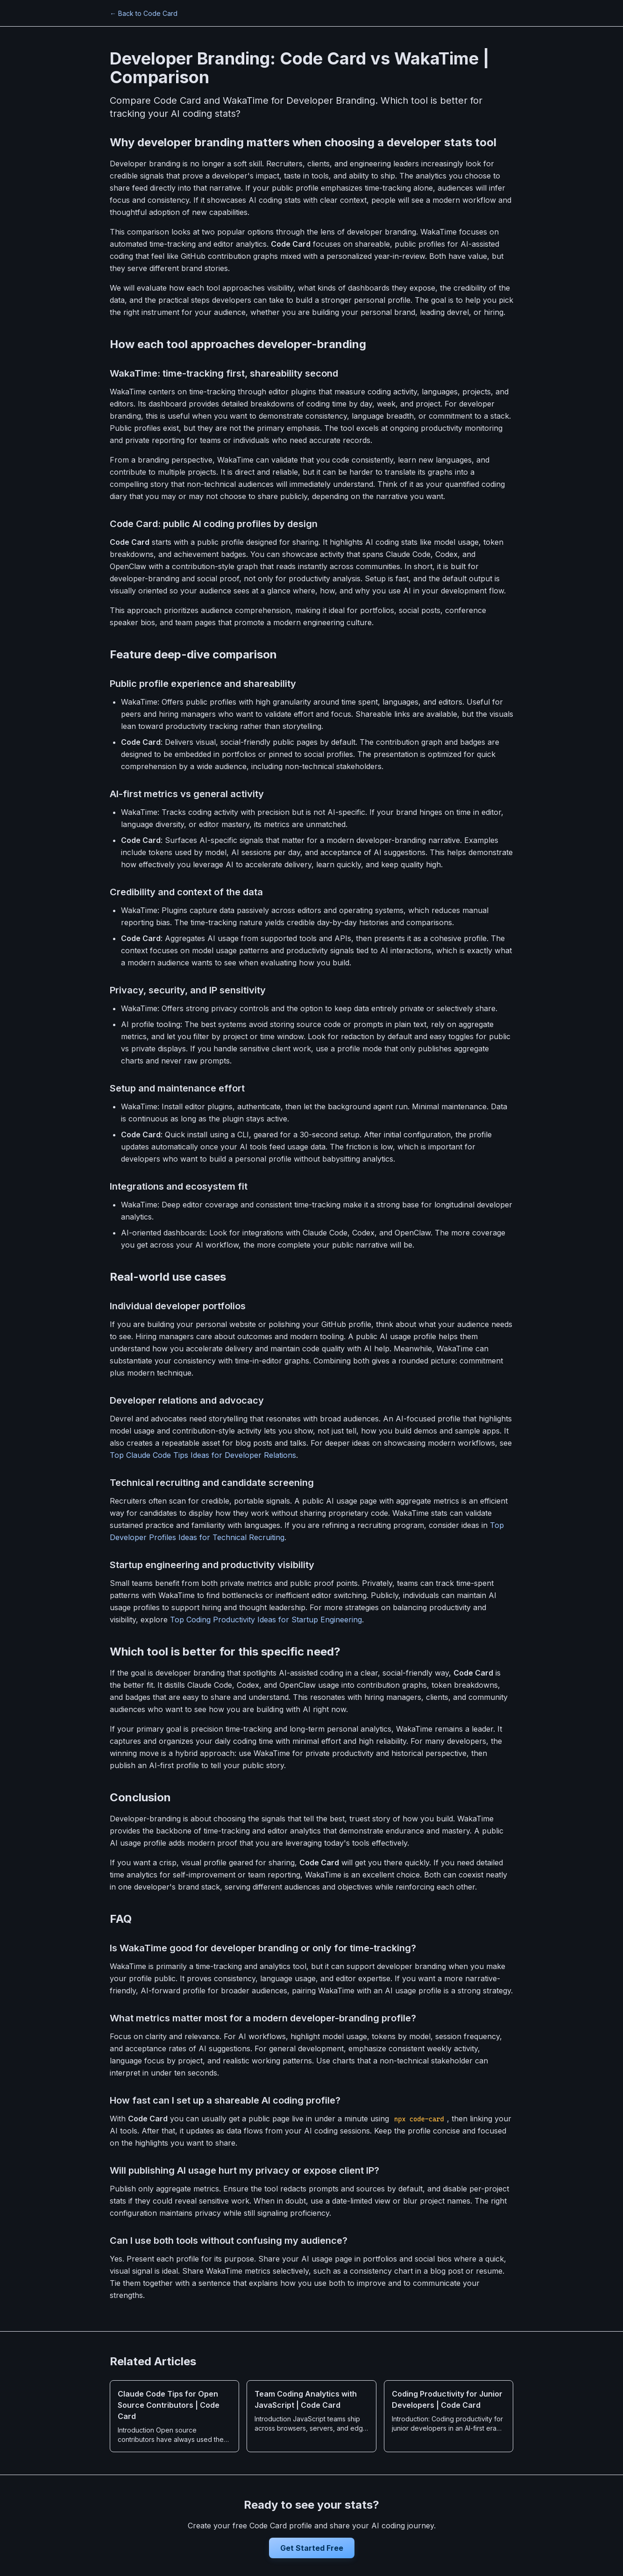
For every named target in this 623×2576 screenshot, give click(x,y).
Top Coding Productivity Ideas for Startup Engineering (266, 1619)
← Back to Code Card (143, 13)
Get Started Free (311, 2548)
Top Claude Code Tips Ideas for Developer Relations (203, 1455)
